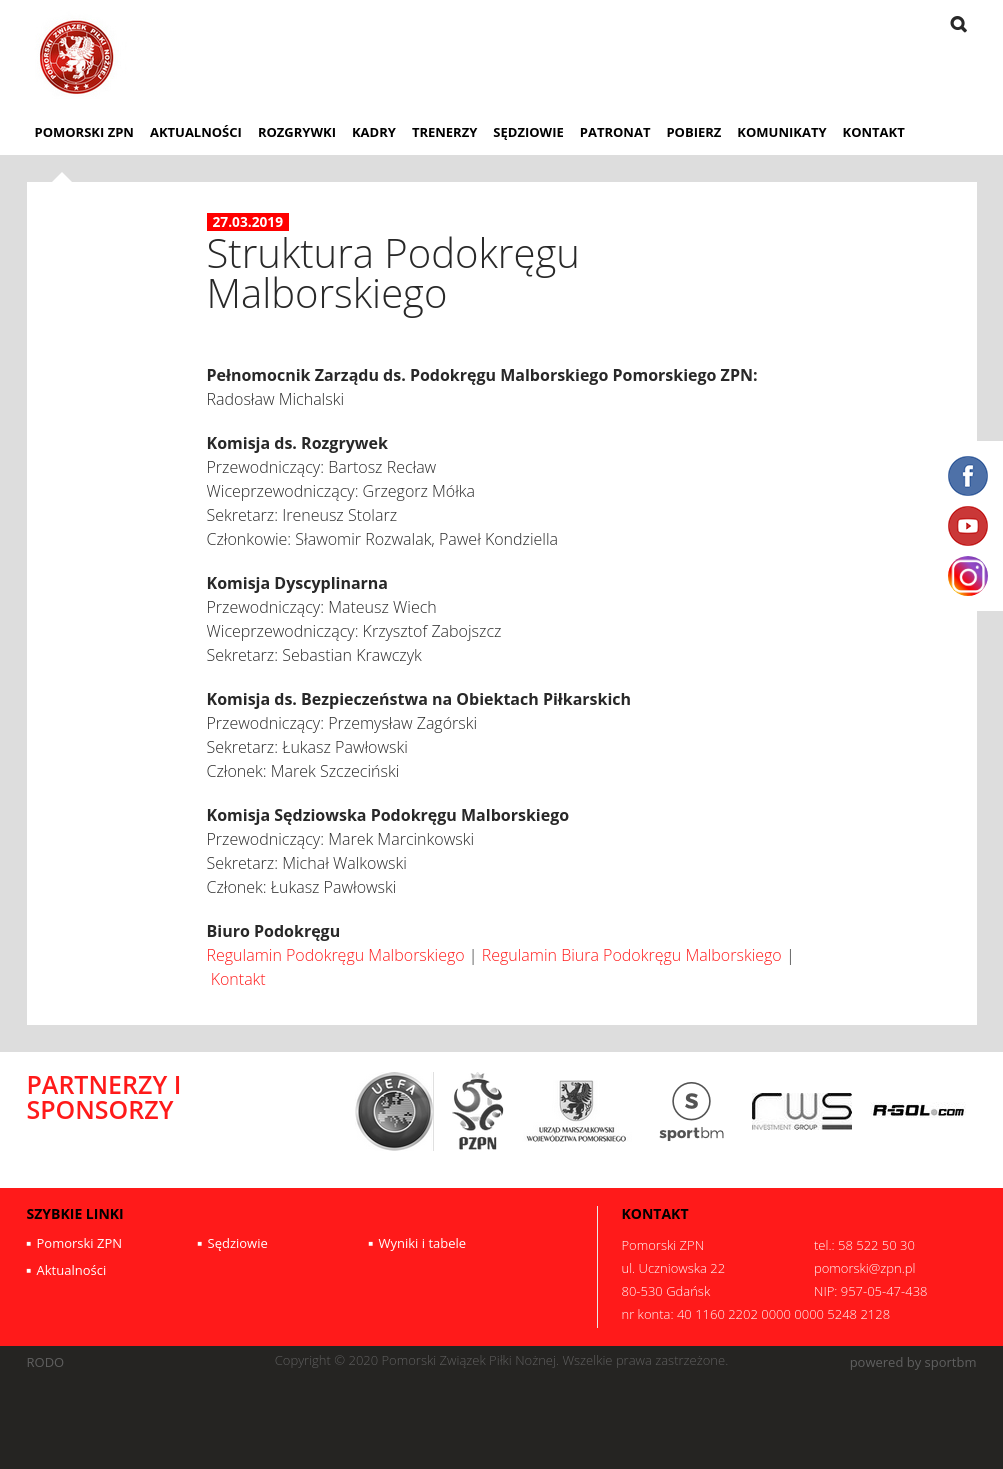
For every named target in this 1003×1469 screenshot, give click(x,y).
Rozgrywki (297, 132)
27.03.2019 (248, 222)
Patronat (615, 132)
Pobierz (693, 132)
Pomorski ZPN (84, 132)
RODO (46, 1362)
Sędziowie (528, 132)
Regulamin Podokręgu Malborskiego (336, 955)
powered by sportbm (913, 1362)
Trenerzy (444, 132)
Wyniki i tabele (423, 1243)
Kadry (374, 132)
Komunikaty (781, 132)
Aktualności (196, 132)
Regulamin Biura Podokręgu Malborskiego (632, 955)
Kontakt (874, 132)
